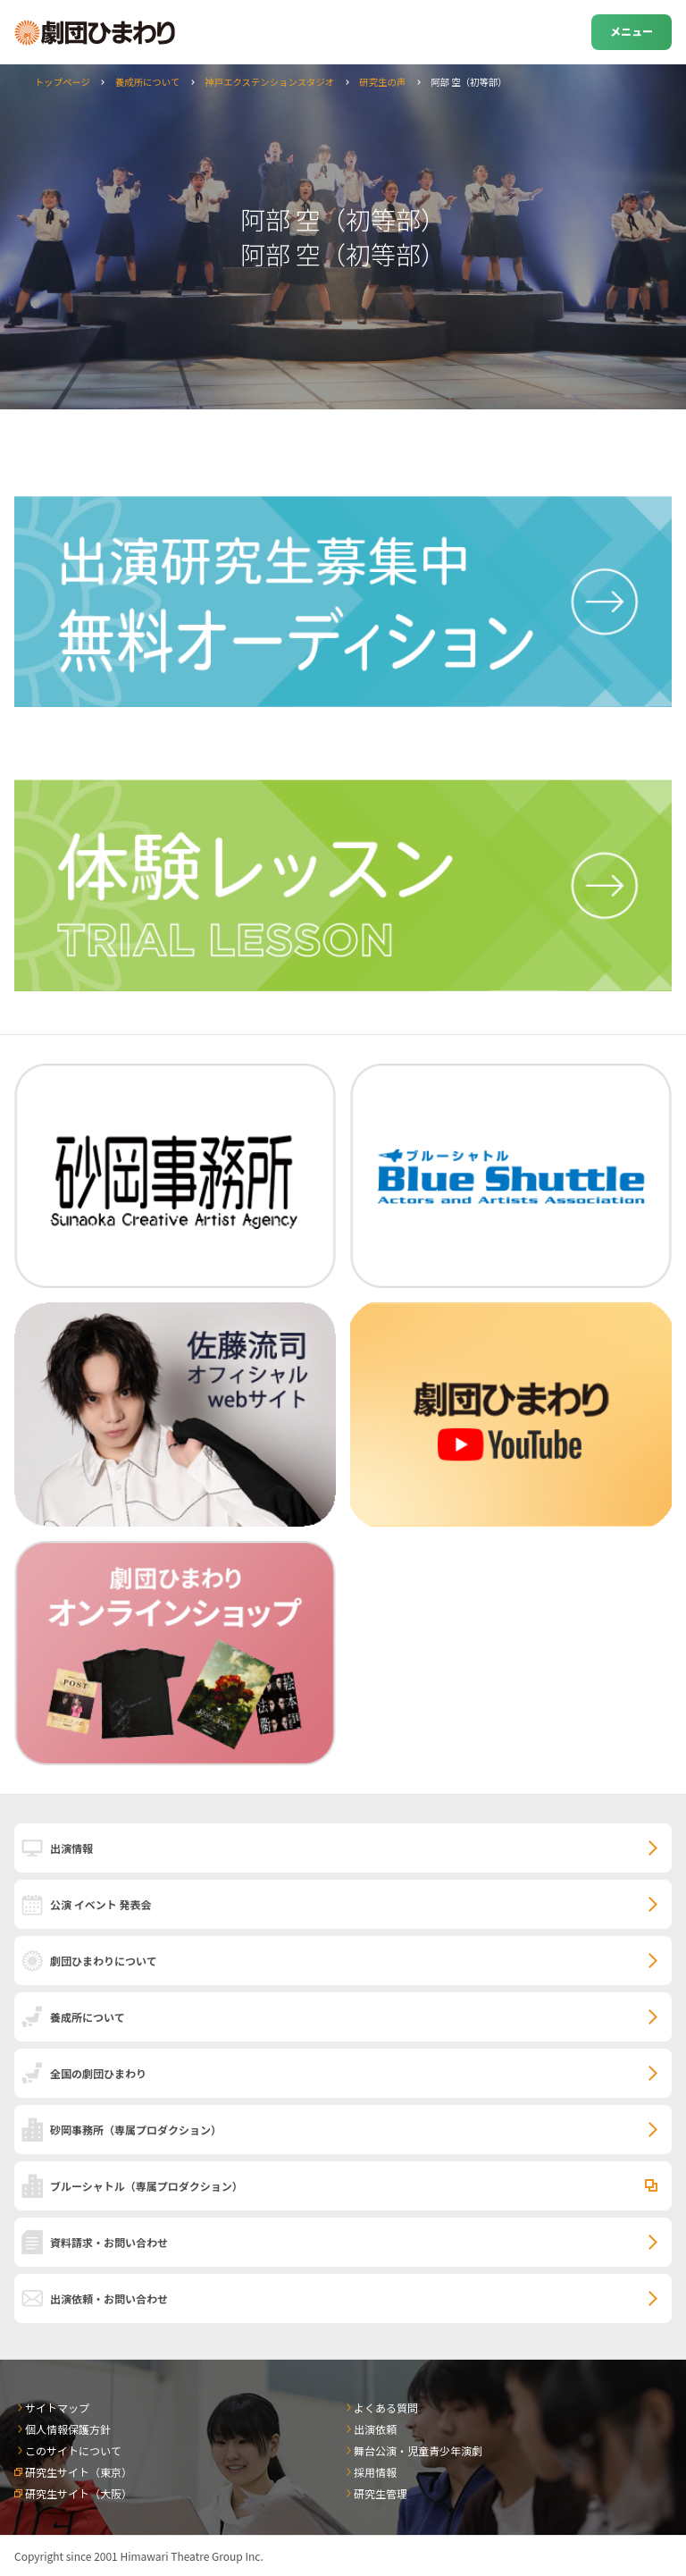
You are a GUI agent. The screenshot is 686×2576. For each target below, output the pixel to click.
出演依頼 (375, 2429)
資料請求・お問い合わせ (109, 2242)
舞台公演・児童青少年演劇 (418, 2450)
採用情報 (375, 2471)
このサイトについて (73, 2450)
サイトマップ (57, 2407)
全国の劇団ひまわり (98, 2073)
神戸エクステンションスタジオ (269, 81)
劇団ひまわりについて (103, 1960)
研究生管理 (380, 2493)
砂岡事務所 (136, 2129)
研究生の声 (382, 81)
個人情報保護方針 (68, 2429)
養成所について (147, 81)
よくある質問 (386, 2407)
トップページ (62, 81)
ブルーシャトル (146, 2185)
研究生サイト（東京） (78, 2471)
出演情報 (71, 1848)
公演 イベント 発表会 (100, 1904)
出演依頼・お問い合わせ (109, 2298)
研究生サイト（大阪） (78, 2493)
